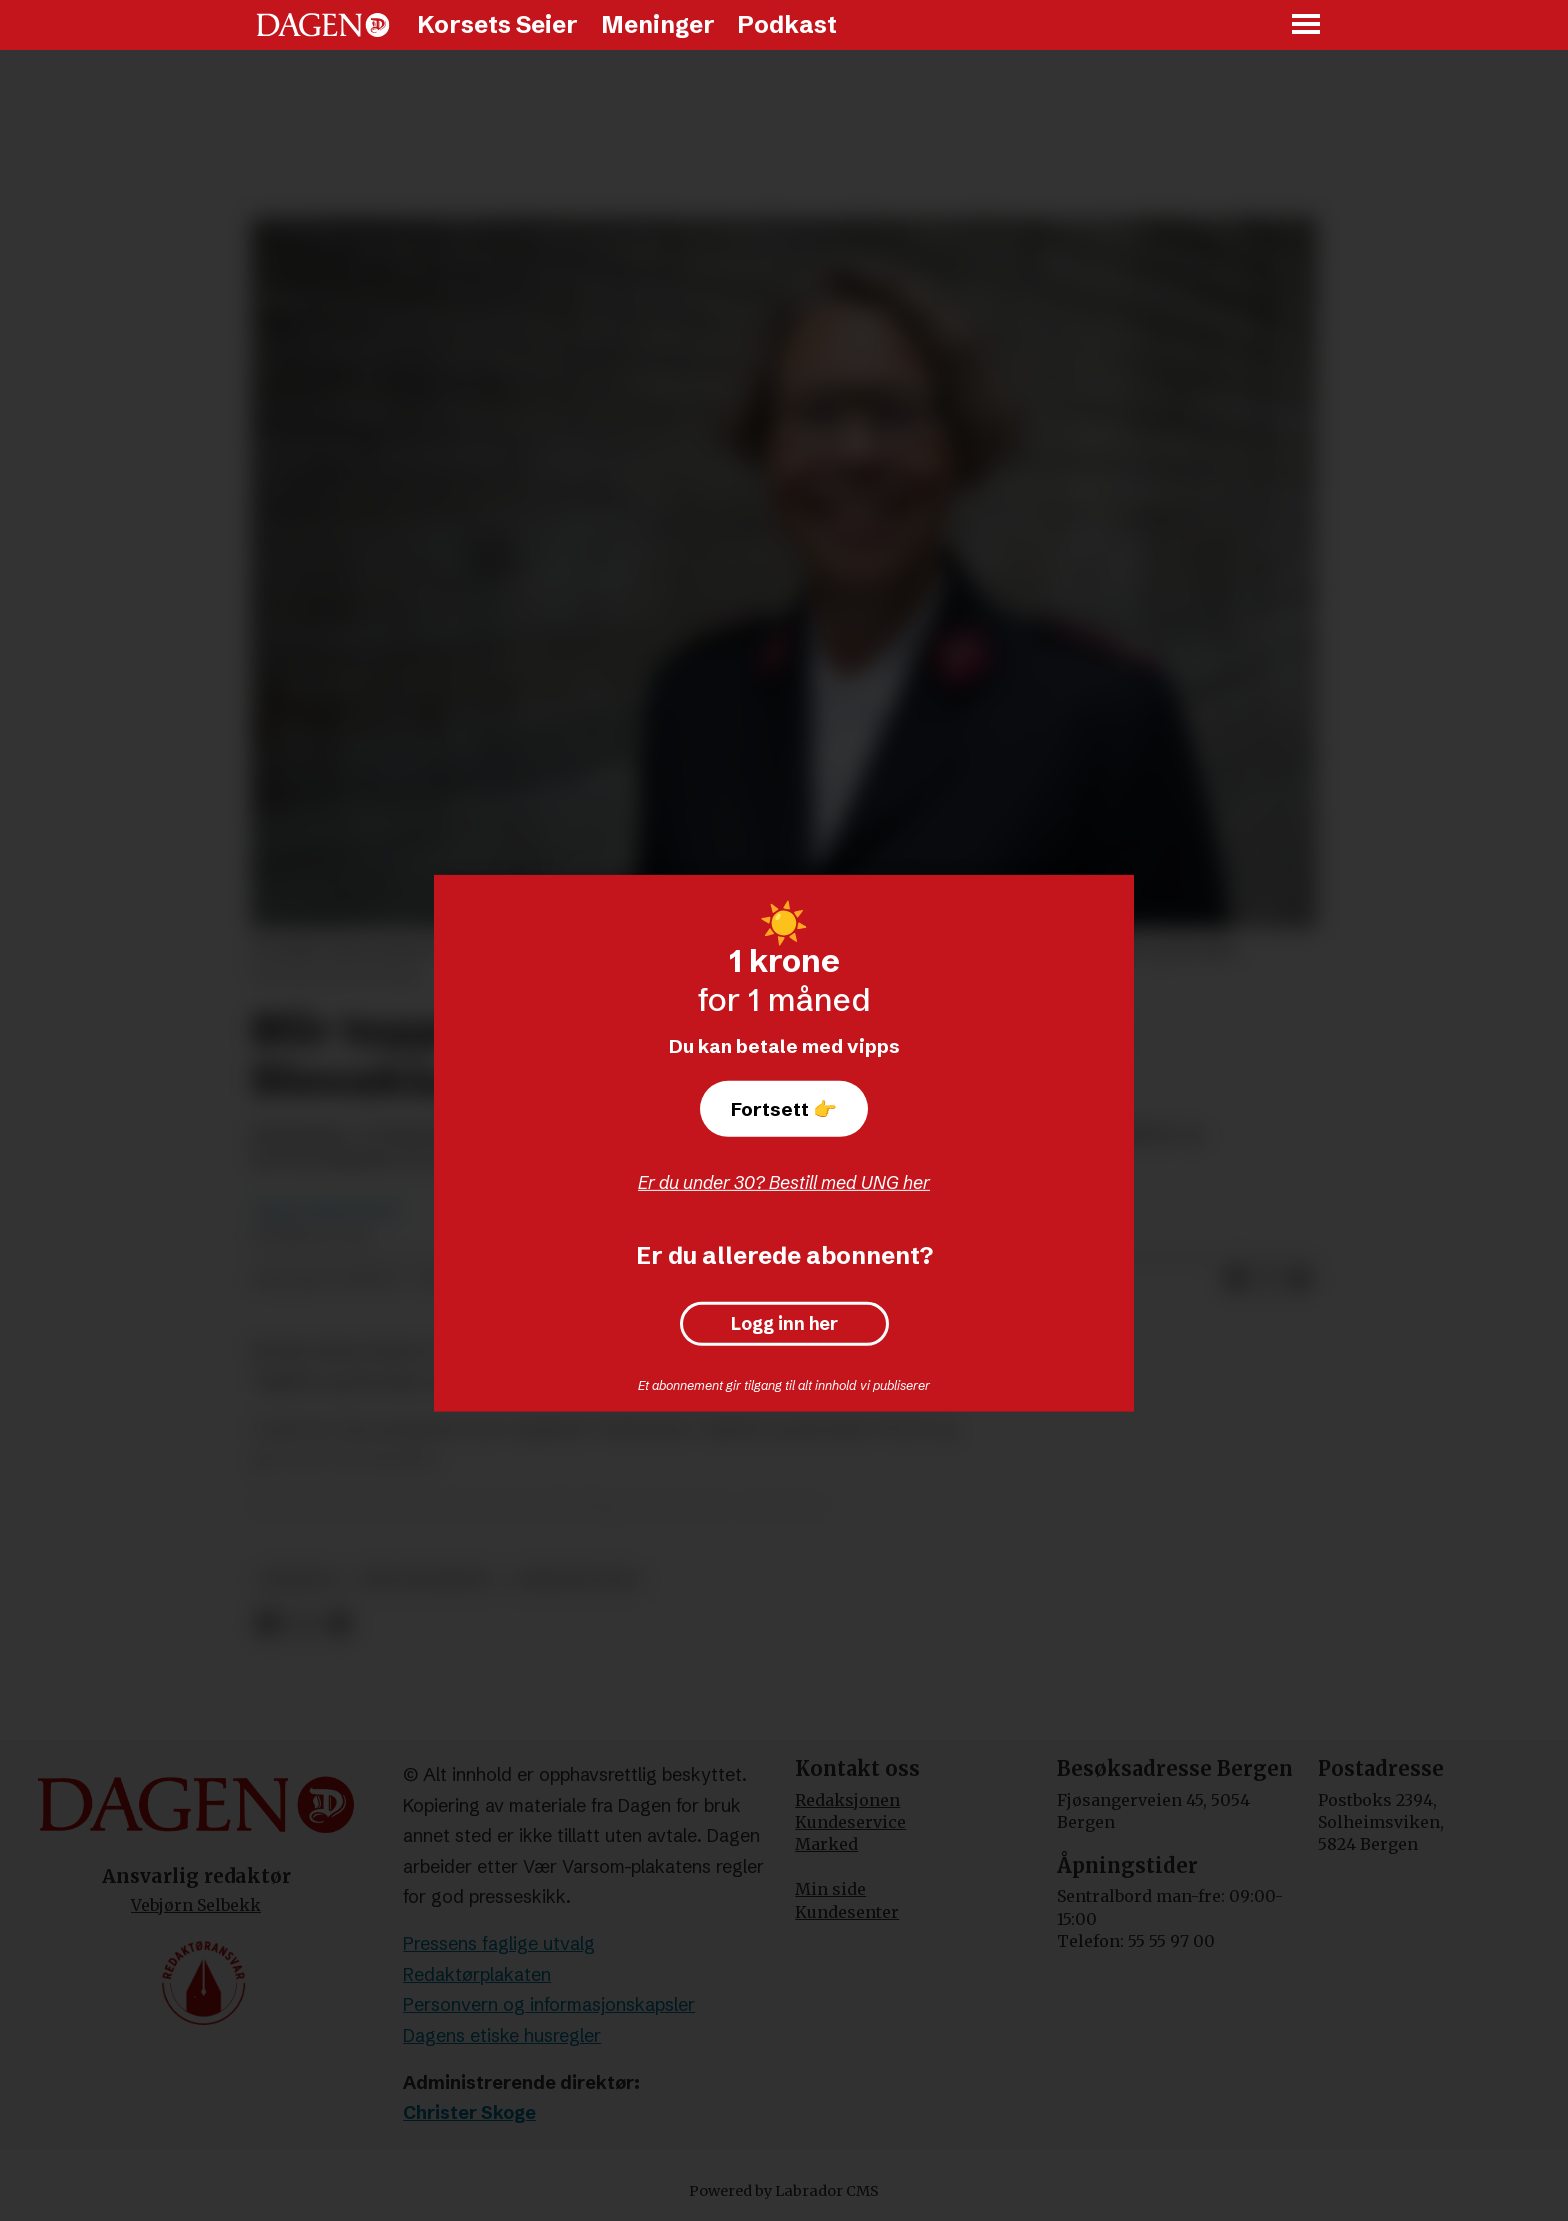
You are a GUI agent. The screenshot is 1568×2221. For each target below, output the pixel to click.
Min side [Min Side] (830, 1889)
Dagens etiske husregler (502, 2035)
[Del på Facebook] (1236, 1280)
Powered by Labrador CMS (784, 2191)
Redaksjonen (847, 1800)
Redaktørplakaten (477, 1974)
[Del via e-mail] (1300, 1280)
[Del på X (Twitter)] (1268, 1280)
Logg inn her (784, 1324)
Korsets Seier (497, 24)
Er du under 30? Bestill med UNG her (784, 1182)
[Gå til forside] (323, 25)
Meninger (658, 24)
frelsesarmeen (425, 1579)
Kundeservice (850, 1822)
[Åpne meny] (1307, 25)
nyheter (298, 1579)
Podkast (787, 24)
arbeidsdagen (577, 1579)
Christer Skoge (469, 2112)
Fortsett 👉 (784, 1109)
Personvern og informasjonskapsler (549, 2004)
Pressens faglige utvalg (499, 1943)
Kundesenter (847, 1912)
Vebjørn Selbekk (196, 1905)
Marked (826, 1844)
